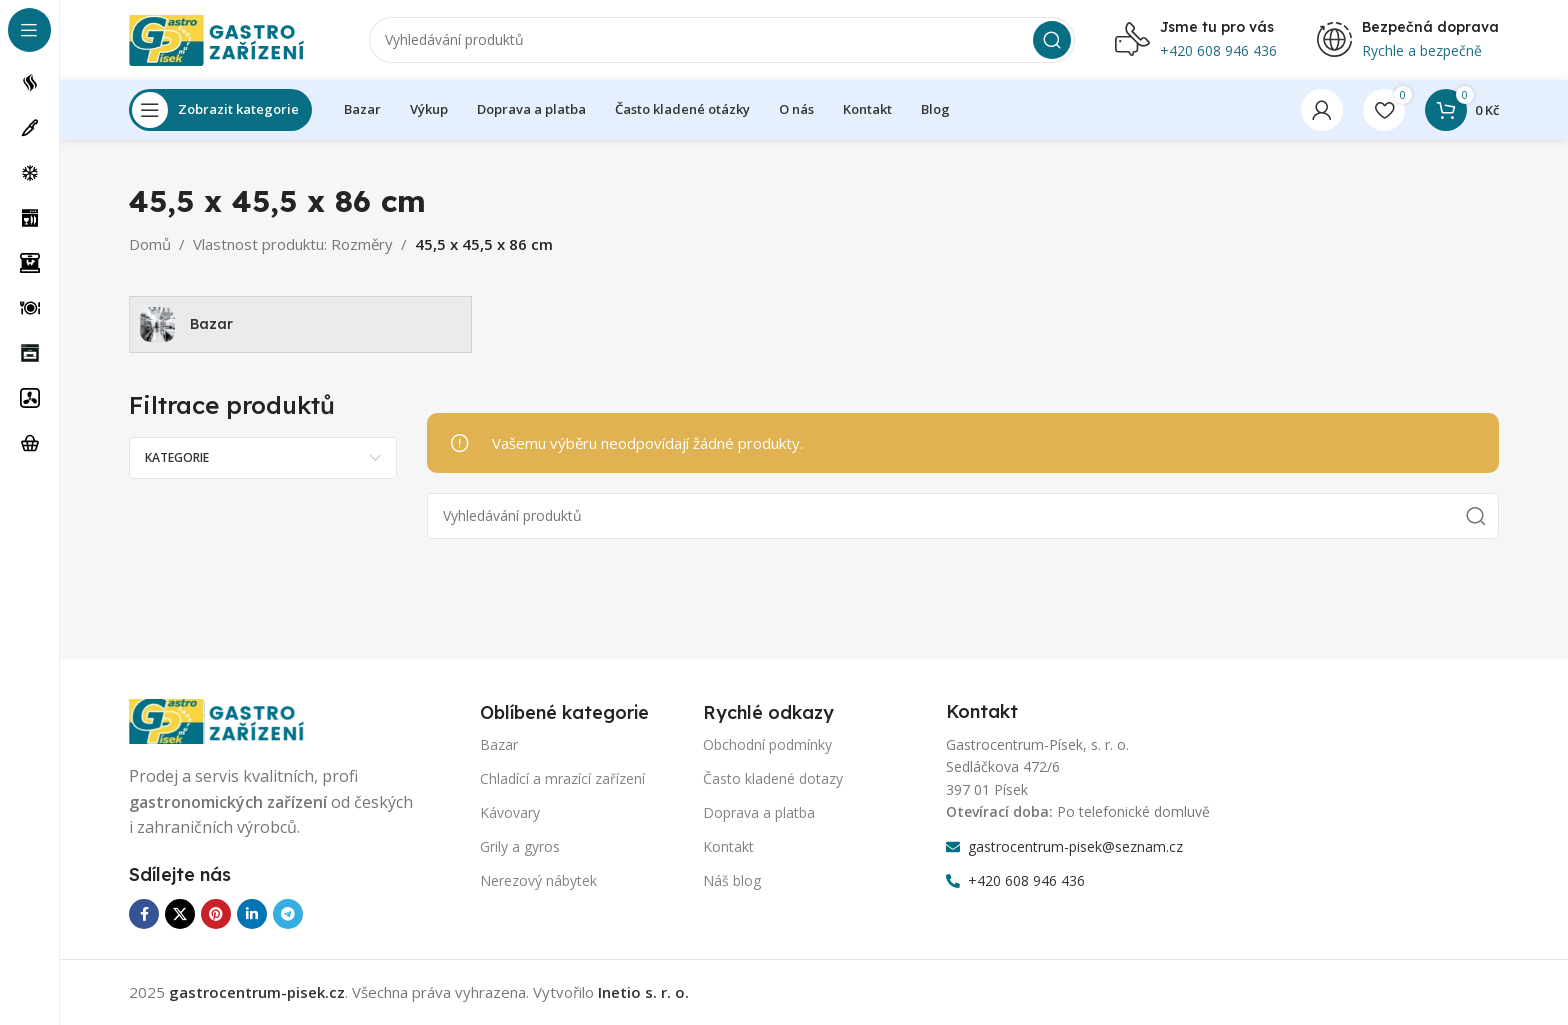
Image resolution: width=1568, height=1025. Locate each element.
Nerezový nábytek (538, 881)
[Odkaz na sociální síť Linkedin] (252, 915)
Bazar (499, 744)
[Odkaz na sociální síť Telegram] (288, 915)
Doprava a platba (759, 812)
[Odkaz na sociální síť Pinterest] (216, 915)
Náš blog (732, 881)
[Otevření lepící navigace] (220, 110)
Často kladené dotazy (773, 778)
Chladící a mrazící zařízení (562, 778)
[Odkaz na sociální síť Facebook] (144, 915)
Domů (150, 244)
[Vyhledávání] (722, 40)
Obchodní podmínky (767, 744)
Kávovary (510, 812)
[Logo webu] (229, 38)
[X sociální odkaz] (180, 915)
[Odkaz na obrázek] (229, 720)
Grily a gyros (520, 846)
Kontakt (728, 846)
